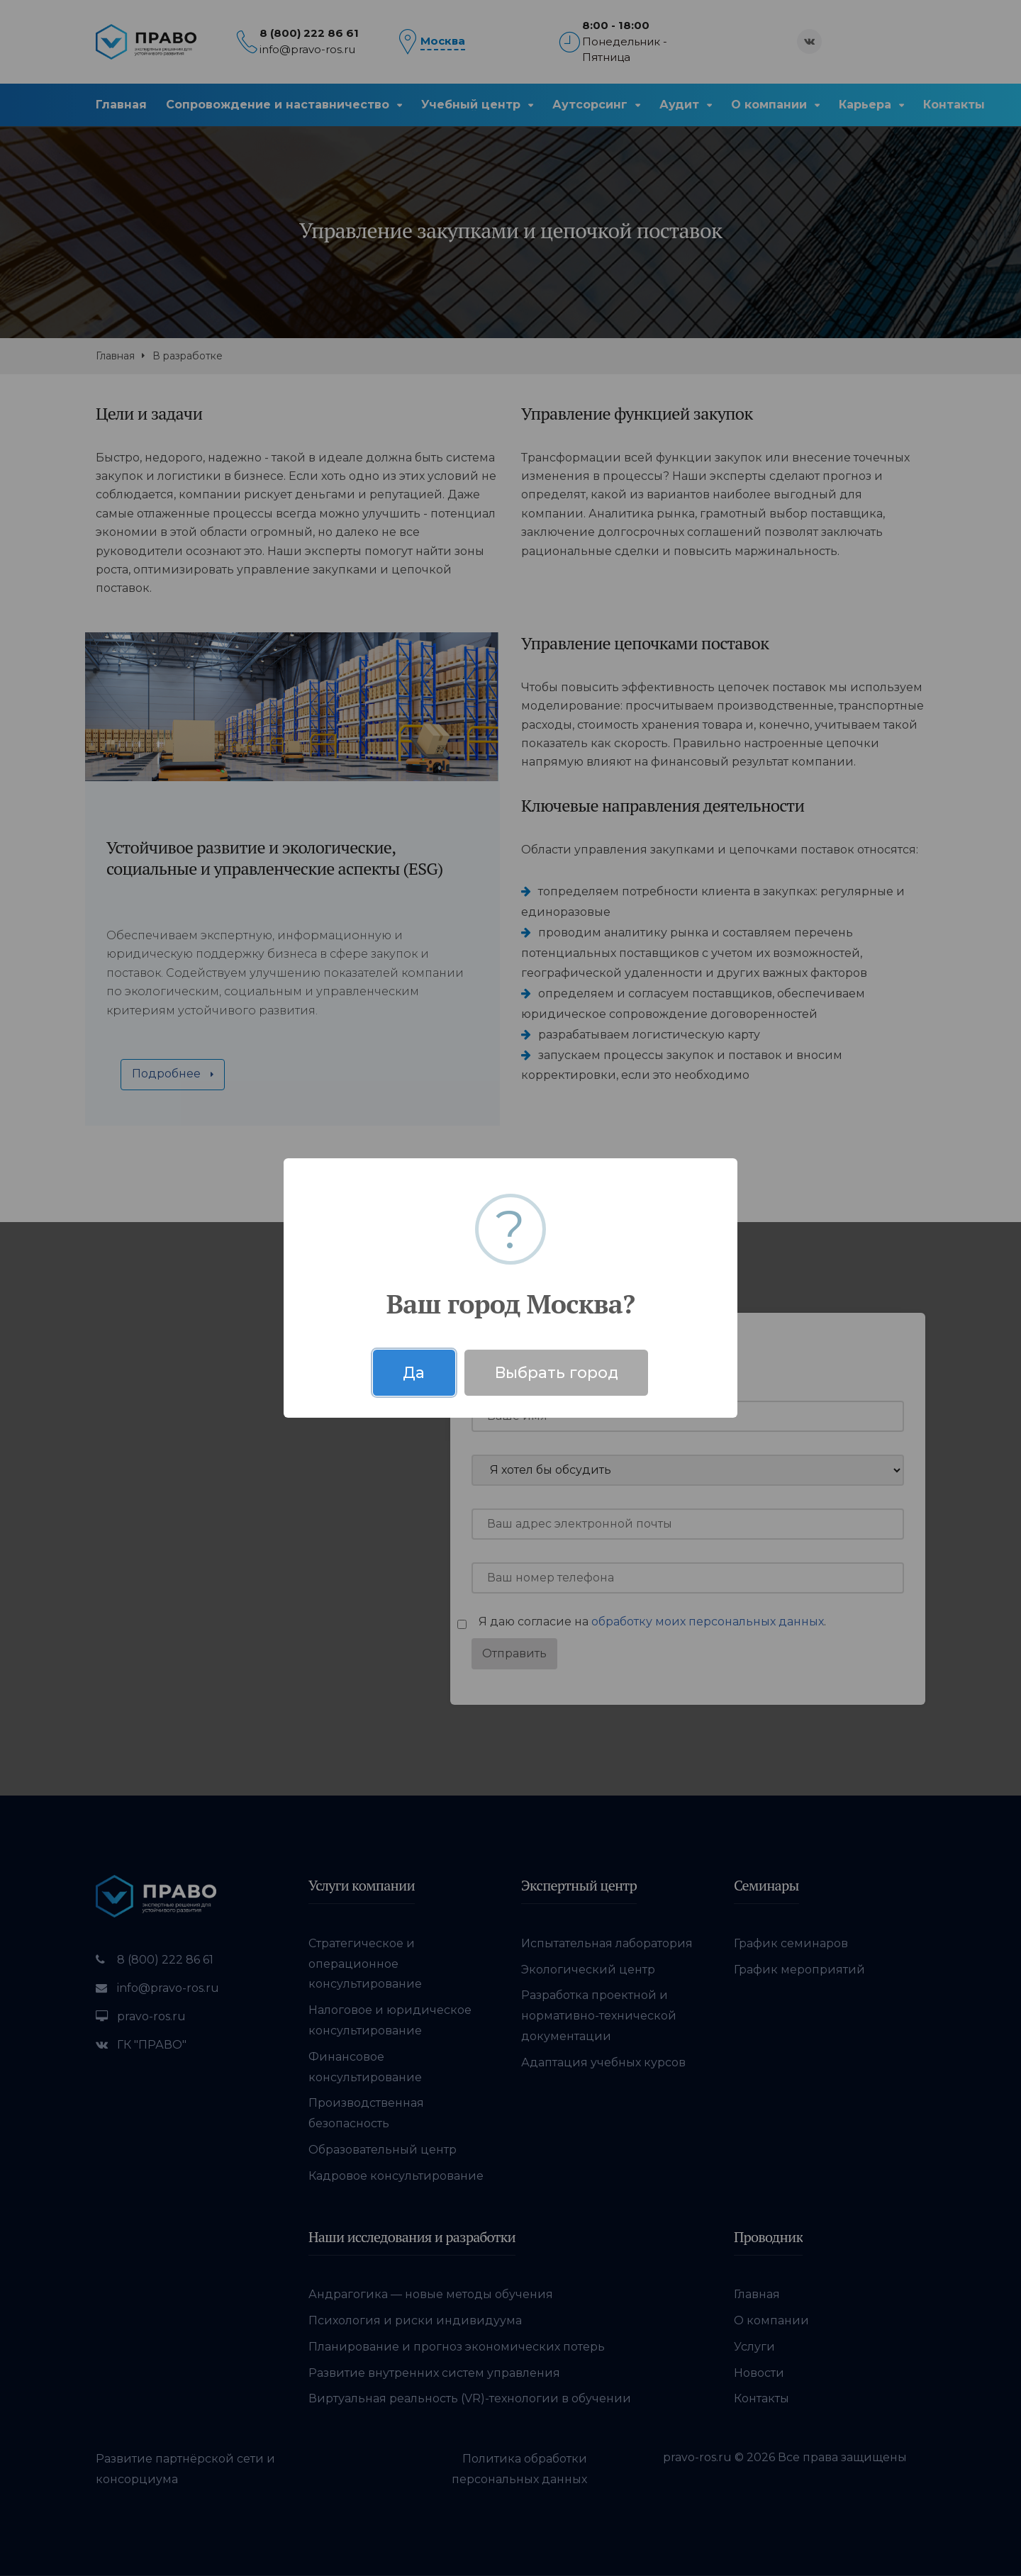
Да (414, 1372)
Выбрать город (556, 1372)
